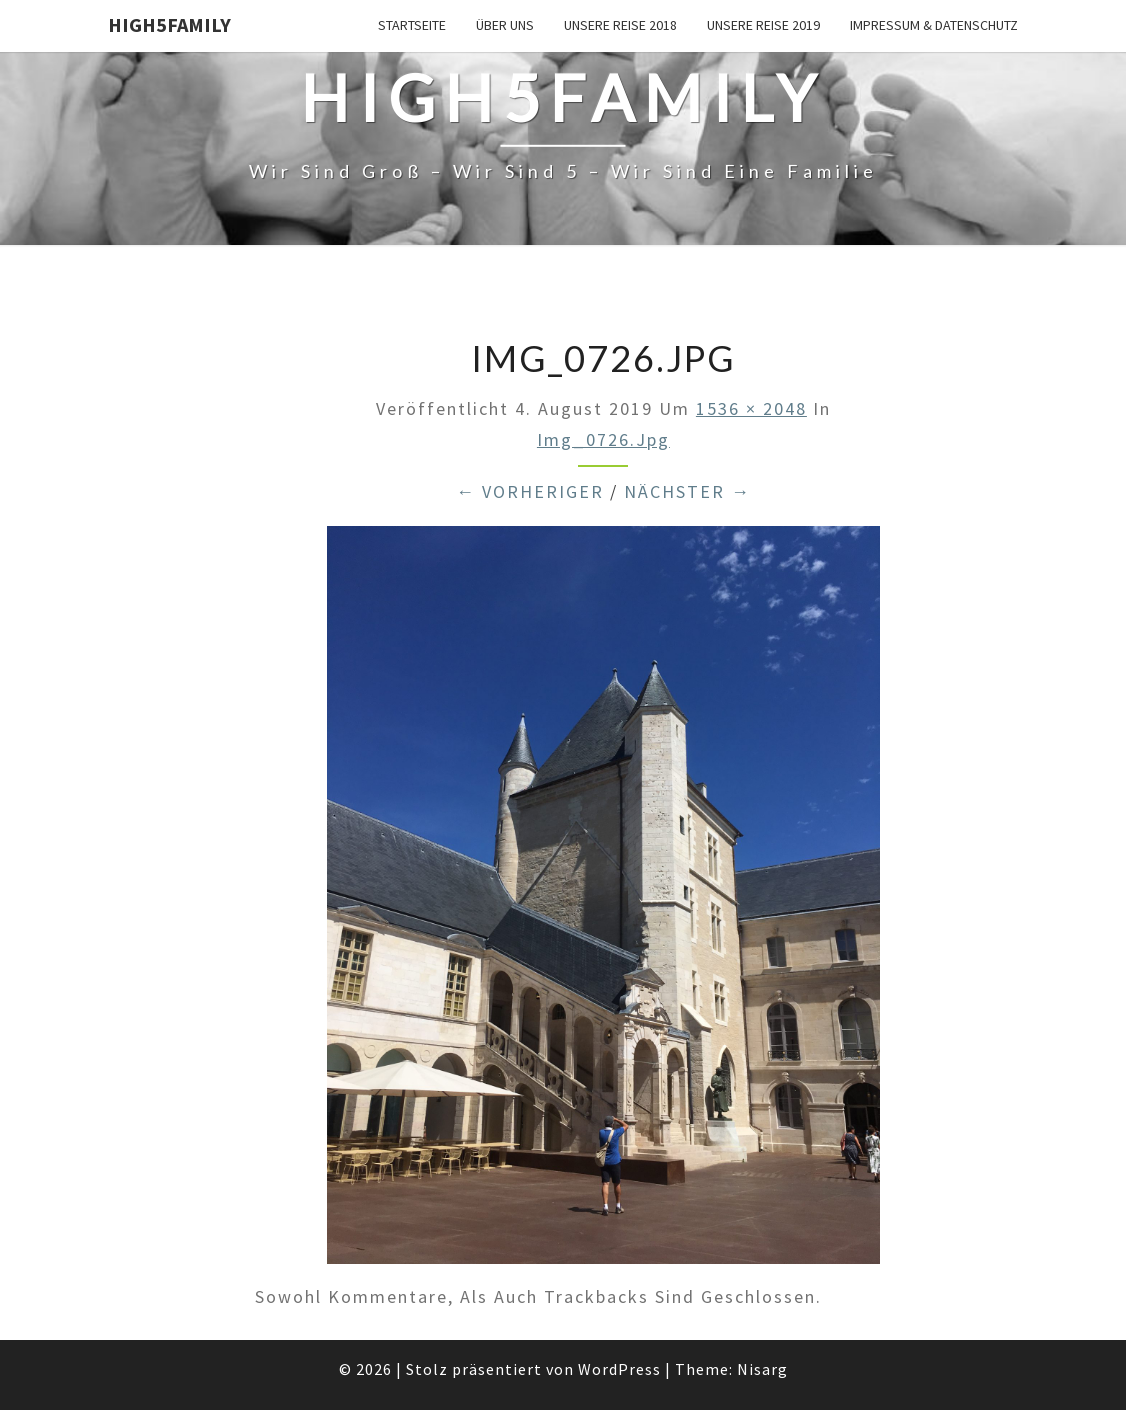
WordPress (619, 1369)
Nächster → (687, 491)
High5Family (169, 24)
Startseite (412, 25)
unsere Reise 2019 (763, 25)
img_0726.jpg (603, 439)
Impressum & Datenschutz (934, 25)
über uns (505, 25)
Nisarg (762, 1369)
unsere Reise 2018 (620, 25)
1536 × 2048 (751, 408)
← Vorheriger (530, 491)
